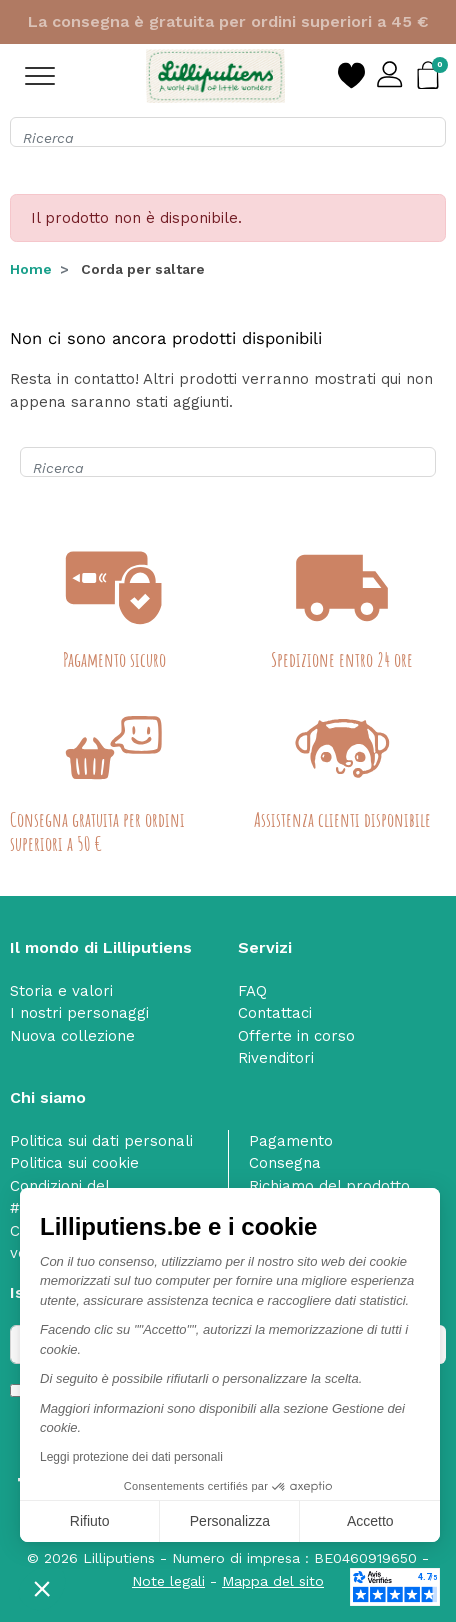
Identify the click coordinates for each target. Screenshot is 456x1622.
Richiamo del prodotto (329, 1186)
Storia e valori (61, 991)
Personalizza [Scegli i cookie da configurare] (230, 1521)
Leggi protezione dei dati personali (131, 1457)
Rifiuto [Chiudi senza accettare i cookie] (90, 1521)
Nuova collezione (72, 1036)
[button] (42, 1588)
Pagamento (291, 1141)
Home (31, 269)
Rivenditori (276, 1058)
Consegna (285, 1163)
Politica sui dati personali (101, 1141)
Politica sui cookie (74, 1163)
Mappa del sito (273, 1581)
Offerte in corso (296, 1036)
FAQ (252, 991)
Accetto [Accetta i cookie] (370, 1521)
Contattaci (275, 1013)
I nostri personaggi (79, 1013)
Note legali (168, 1581)
